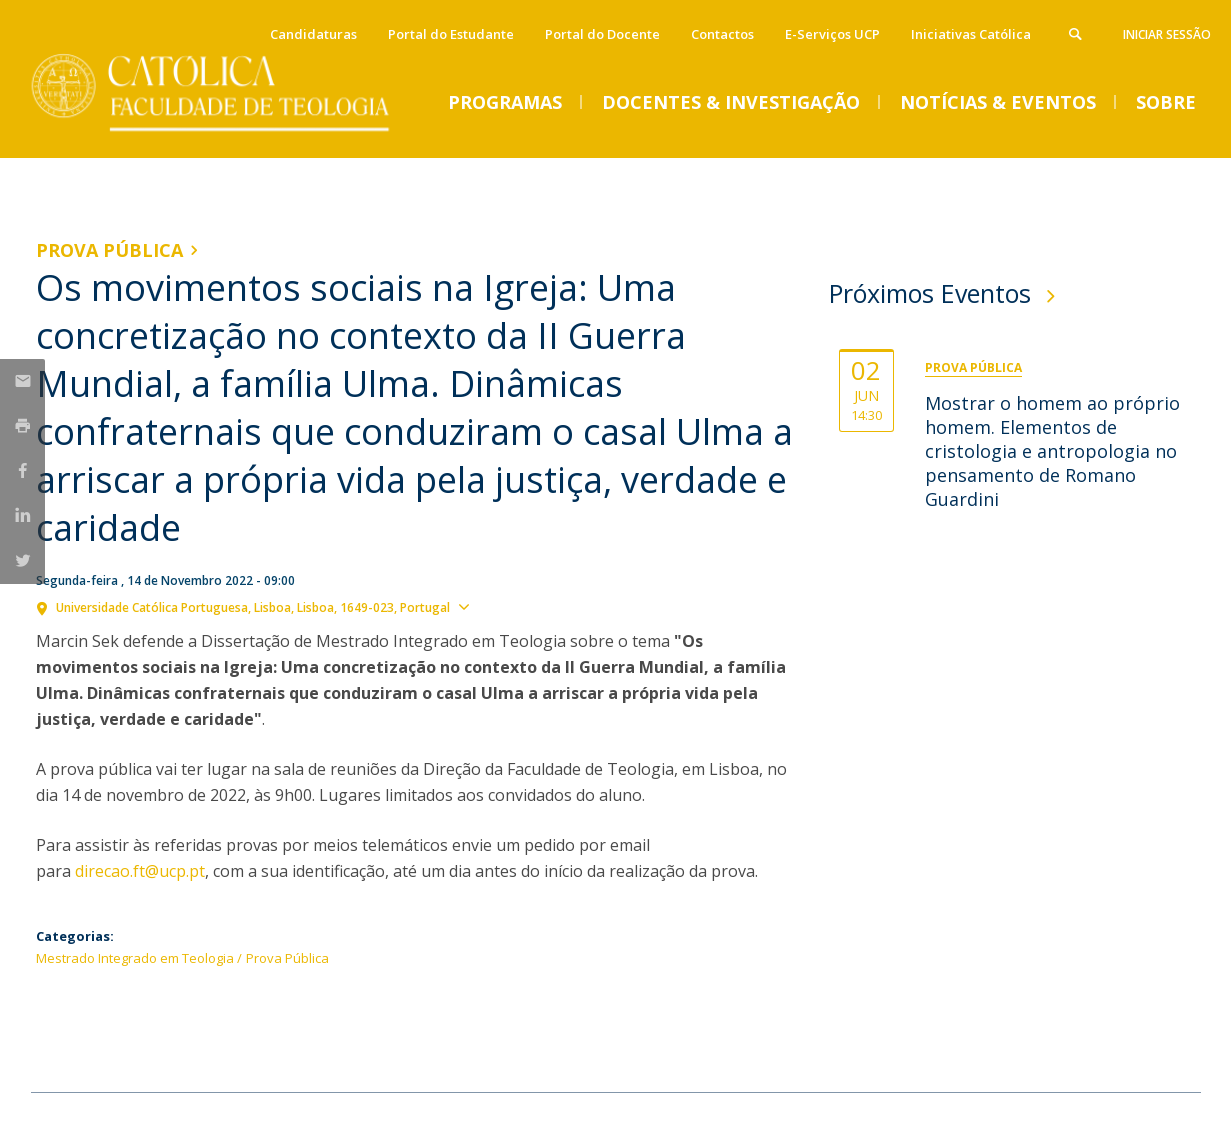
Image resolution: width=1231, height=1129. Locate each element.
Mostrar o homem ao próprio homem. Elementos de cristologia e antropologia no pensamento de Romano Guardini (1052, 451)
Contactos (722, 34)
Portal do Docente (602, 34)
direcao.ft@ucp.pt (140, 871)
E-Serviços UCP (832, 34)
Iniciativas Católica (971, 34)
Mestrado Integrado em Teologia (135, 958)
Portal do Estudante (451, 34)
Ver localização (529, 606)
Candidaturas (313, 34)
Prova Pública (109, 250)
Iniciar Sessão (1167, 34)
